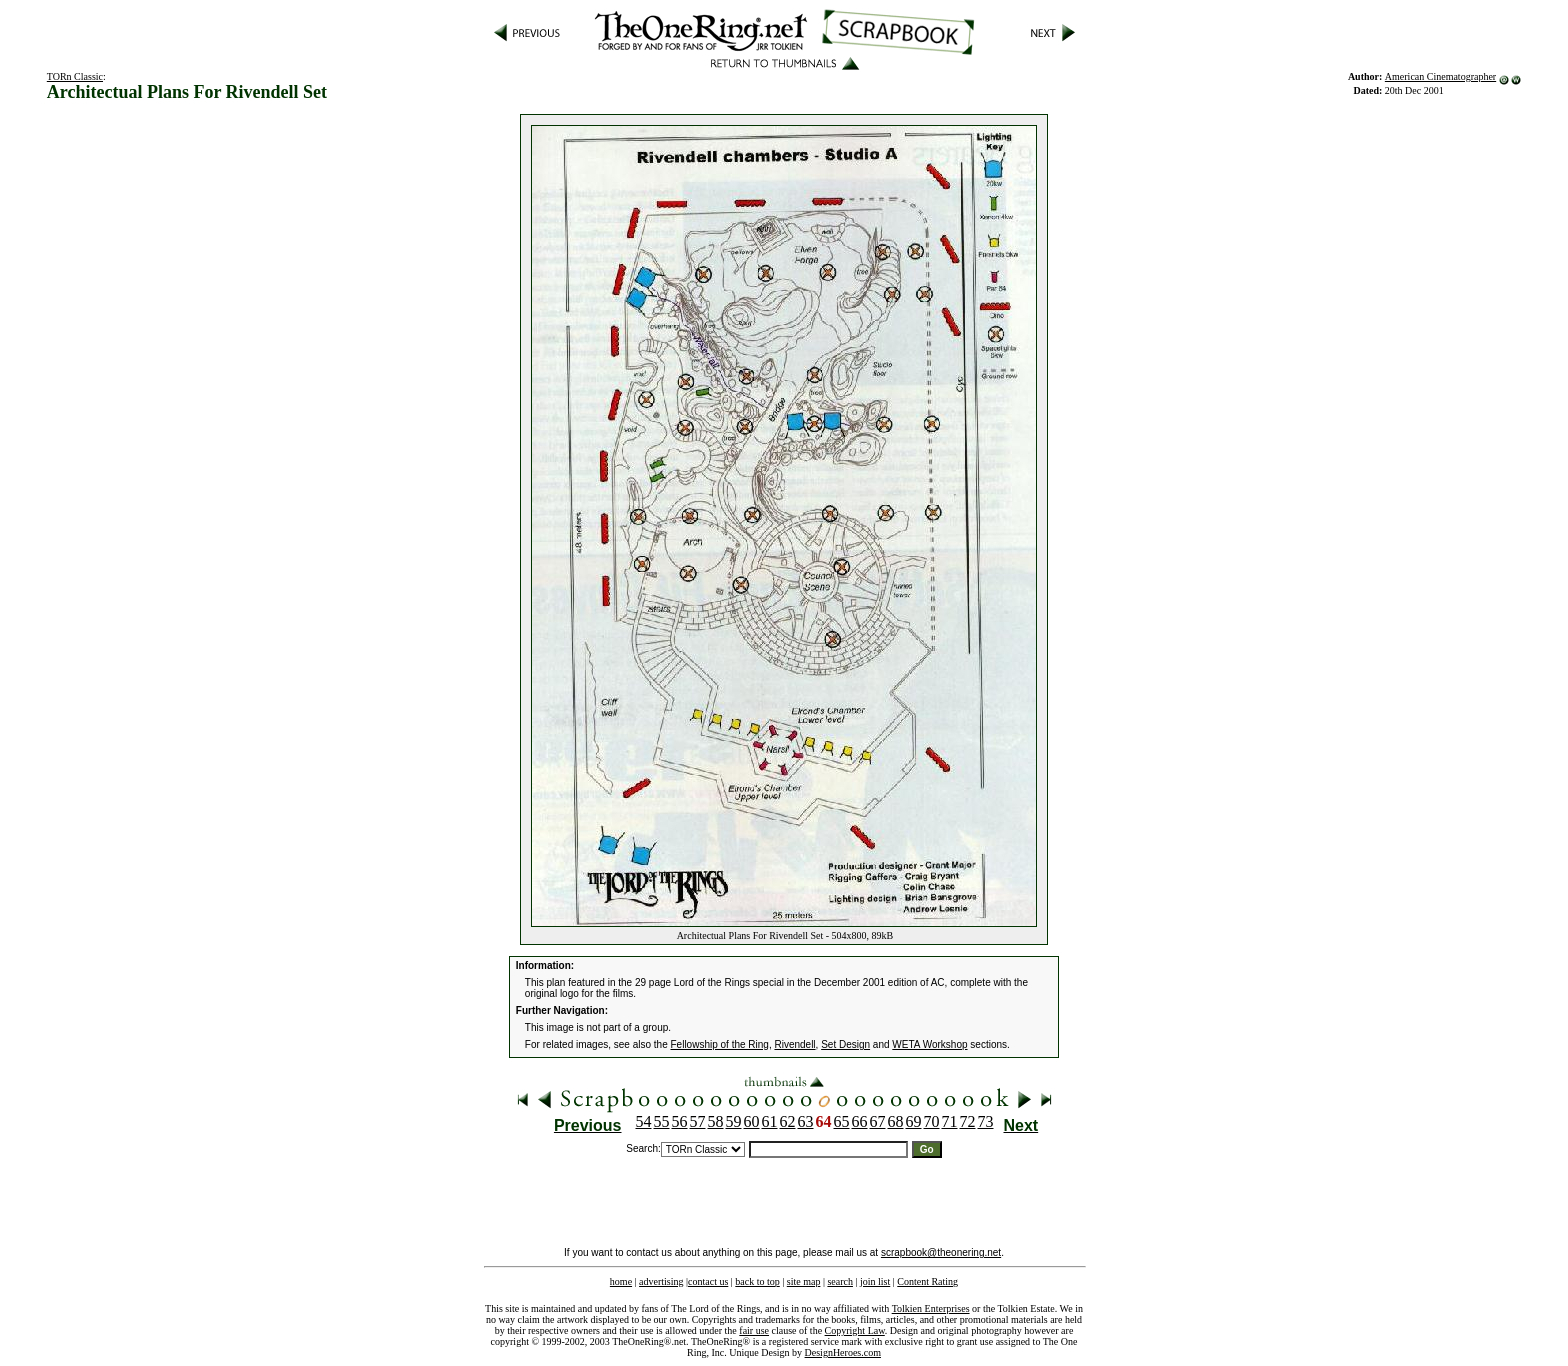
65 (842, 1121)
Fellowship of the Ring (720, 1044)
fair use (754, 1330)
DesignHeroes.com (843, 1352)
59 (734, 1121)
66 (860, 1121)
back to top (757, 1281)
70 (932, 1121)
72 (968, 1121)
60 (752, 1121)
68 (896, 1121)
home (621, 1281)
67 (878, 1121)
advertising (661, 1281)
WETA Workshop (929, 1044)
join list (875, 1281)
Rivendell (794, 1044)
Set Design (845, 1044)
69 (914, 1121)
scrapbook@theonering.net (941, 1252)
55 (662, 1121)
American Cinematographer (1440, 76)
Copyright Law (855, 1330)
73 (986, 1121)
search (840, 1281)
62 (788, 1121)
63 (806, 1121)
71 (950, 1121)
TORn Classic (75, 76)
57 (698, 1121)
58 (716, 1121)
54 (644, 1121)
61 (770, 1121)
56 (680, 1121)
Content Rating (927, 1281)
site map (804, 1281)
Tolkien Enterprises (931, 1308)
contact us (708, 1281)
